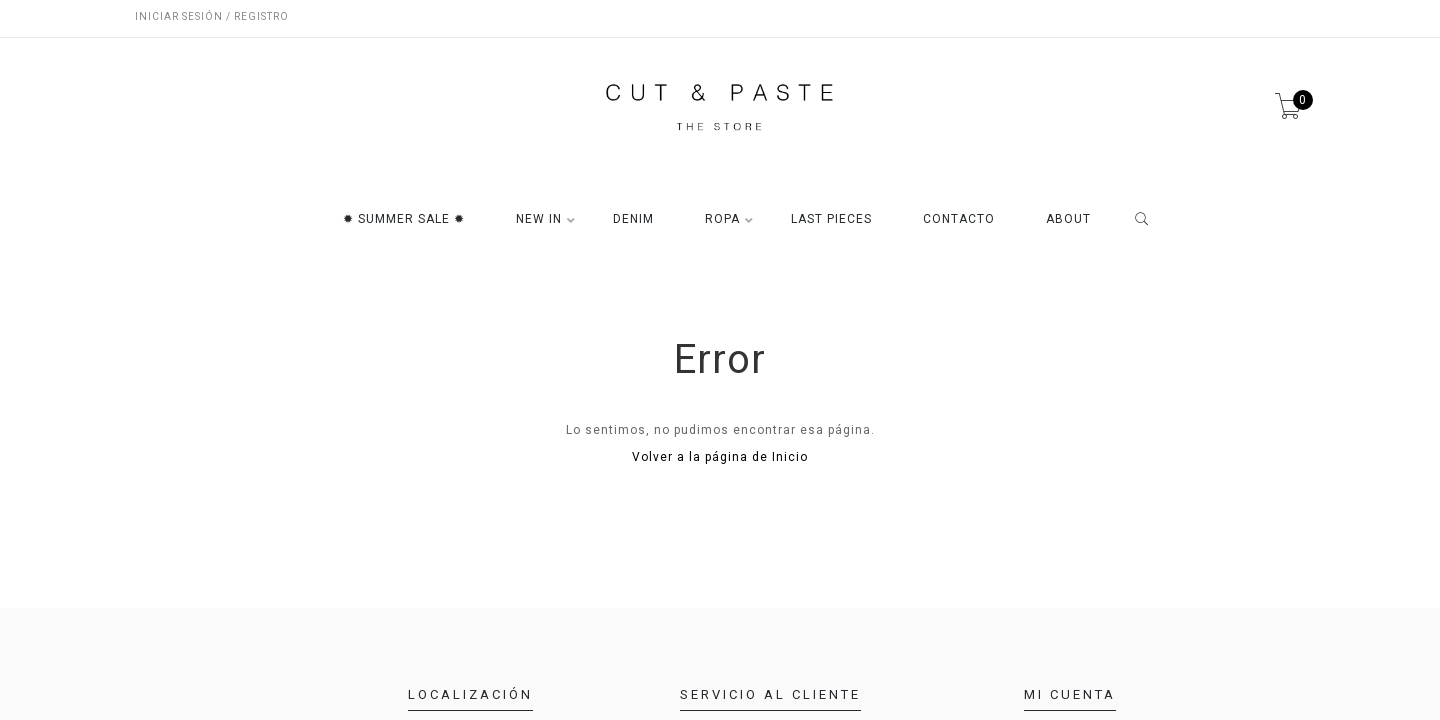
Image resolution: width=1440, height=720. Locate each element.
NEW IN (539, 219)
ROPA (722, 219)
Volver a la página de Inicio (720, 457)
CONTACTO (959, 219)
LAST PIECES (831, 219)
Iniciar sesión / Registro (212, 16)
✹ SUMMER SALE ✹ (404, 219)
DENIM (633, 219)
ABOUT (1068, 219)
